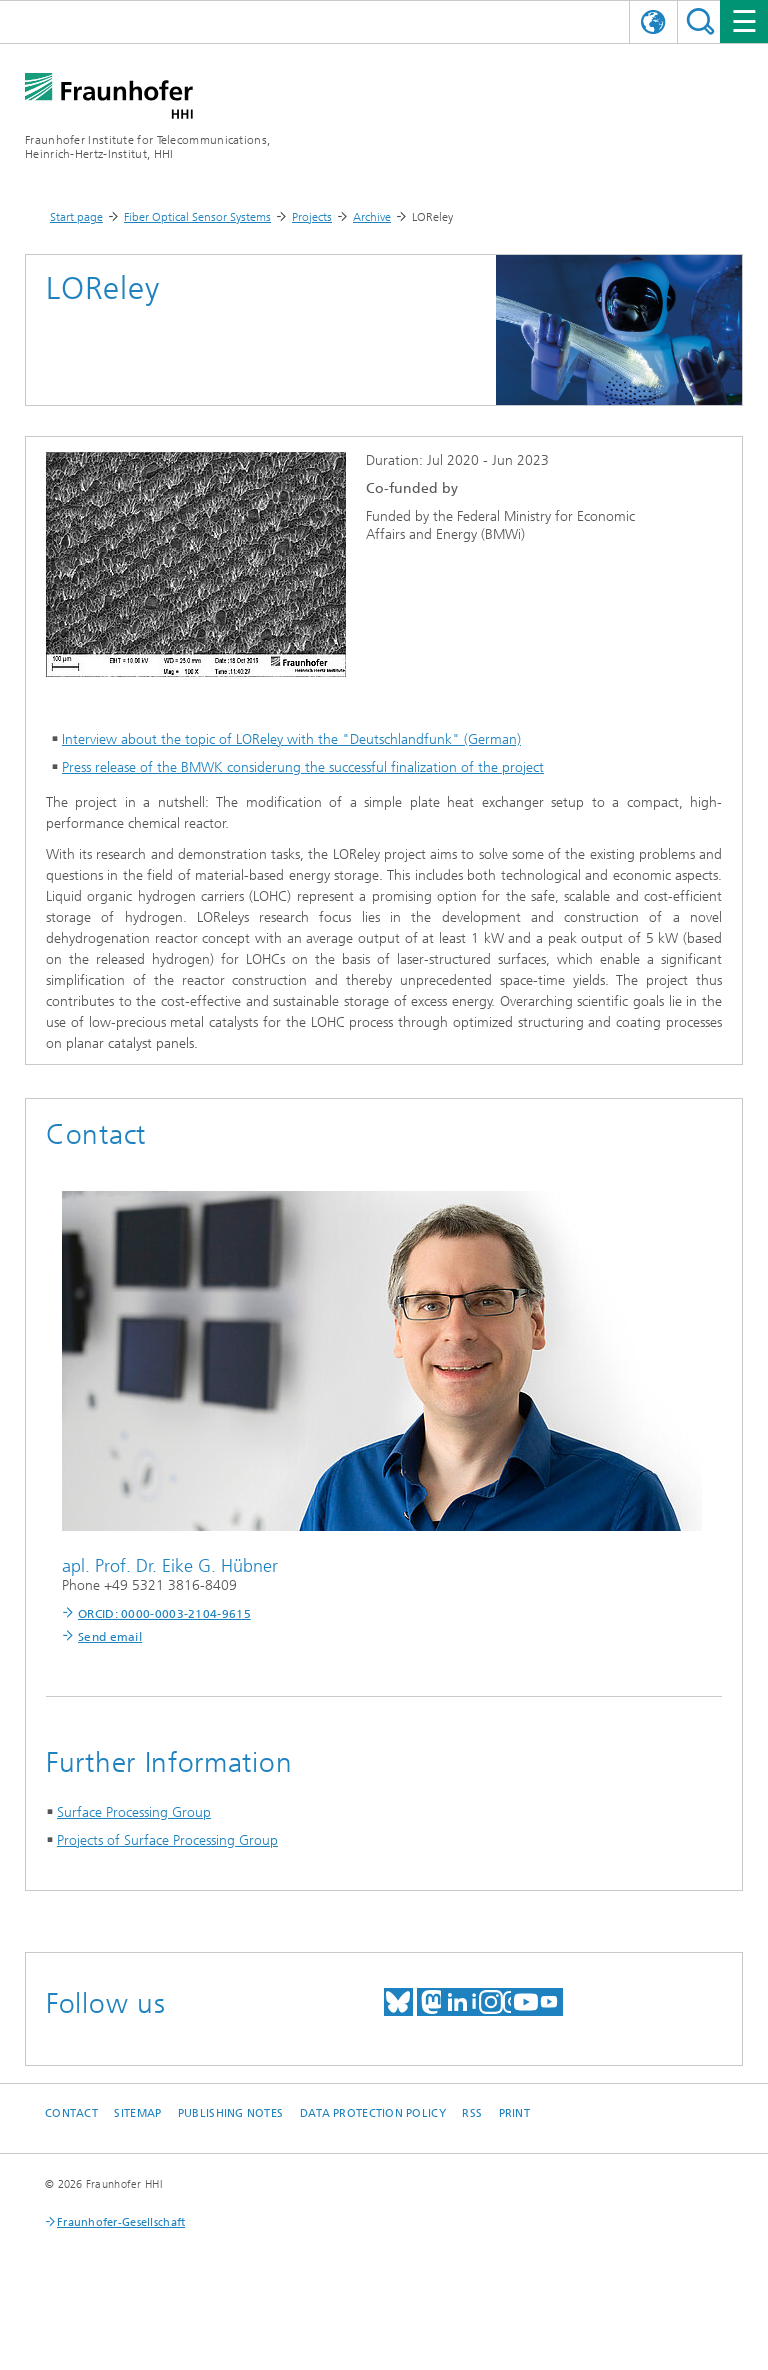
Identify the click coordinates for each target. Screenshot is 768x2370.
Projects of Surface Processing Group (167, 1840)
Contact (71, 2113)
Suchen (700, 21)
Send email (110, 1637)
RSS (472, 2113)
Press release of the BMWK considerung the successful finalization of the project (303, 767)
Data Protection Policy (373, 2113)
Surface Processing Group (134, 1812)
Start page (76, 217)
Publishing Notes (230, 2113)
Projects (312, 217)
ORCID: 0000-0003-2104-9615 (164, 1614)
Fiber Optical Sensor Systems (197, 217)
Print (514, 2113)
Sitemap (137, 2113)
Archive (372, 217)
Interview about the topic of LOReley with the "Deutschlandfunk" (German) (291, 739)
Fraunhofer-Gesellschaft (121, 2222)
